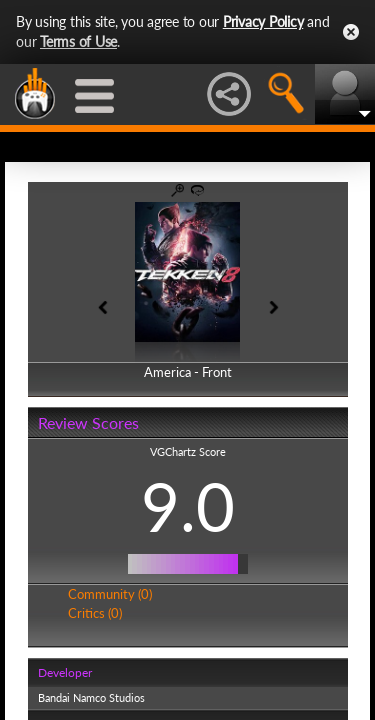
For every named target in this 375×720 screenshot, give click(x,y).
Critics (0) (95, 613)
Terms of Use (78, 41)
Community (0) (110, 594)
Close (351, 32)
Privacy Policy (263, 21)
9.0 (188, 506)
